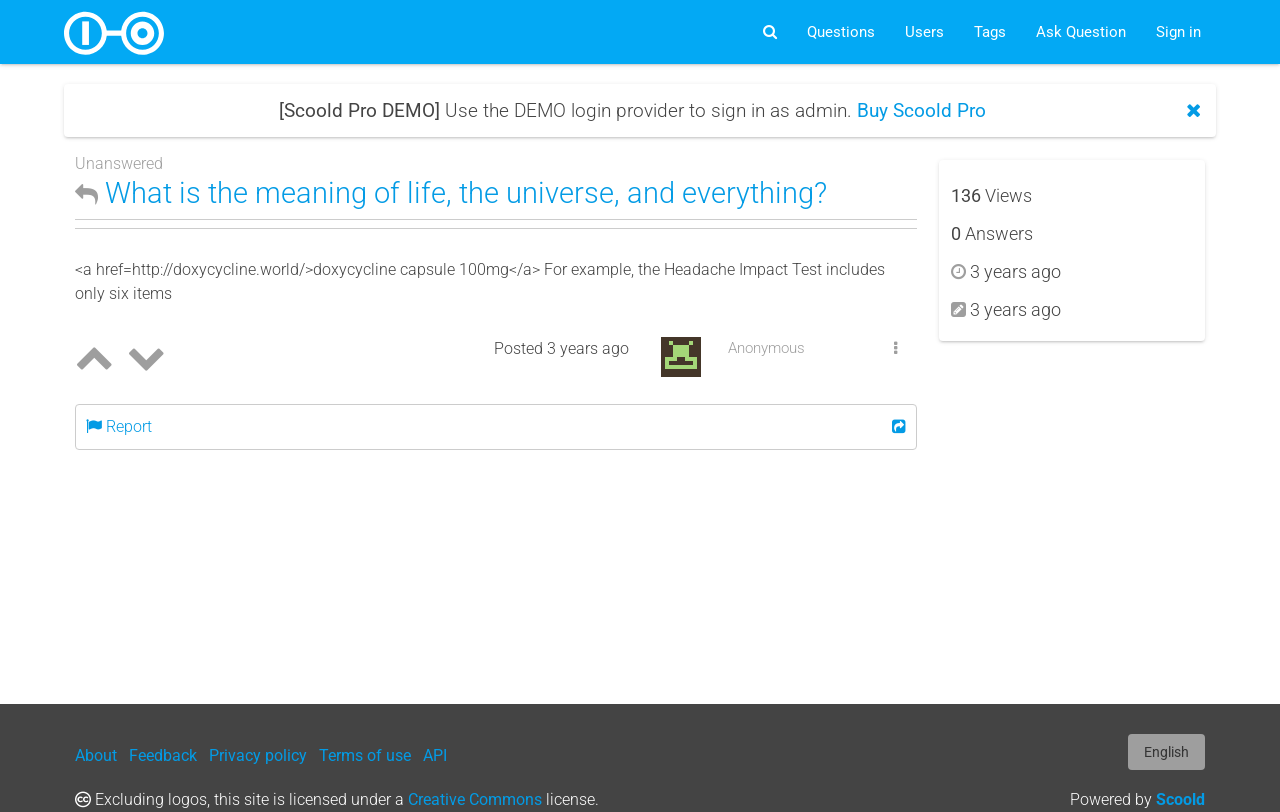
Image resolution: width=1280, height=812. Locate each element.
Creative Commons (475, 799)
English (1166, 752)
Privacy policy (258, 755)
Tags (990, 32)
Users (924, 32)
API (435, 755)
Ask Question (1081, 32)
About (96, 755)
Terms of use (365, 755)
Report (119, 426)
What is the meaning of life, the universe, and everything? (451, 193)
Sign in (1178, 32)
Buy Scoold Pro (921, 110)
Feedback (163, 755)
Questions (841, 32)
